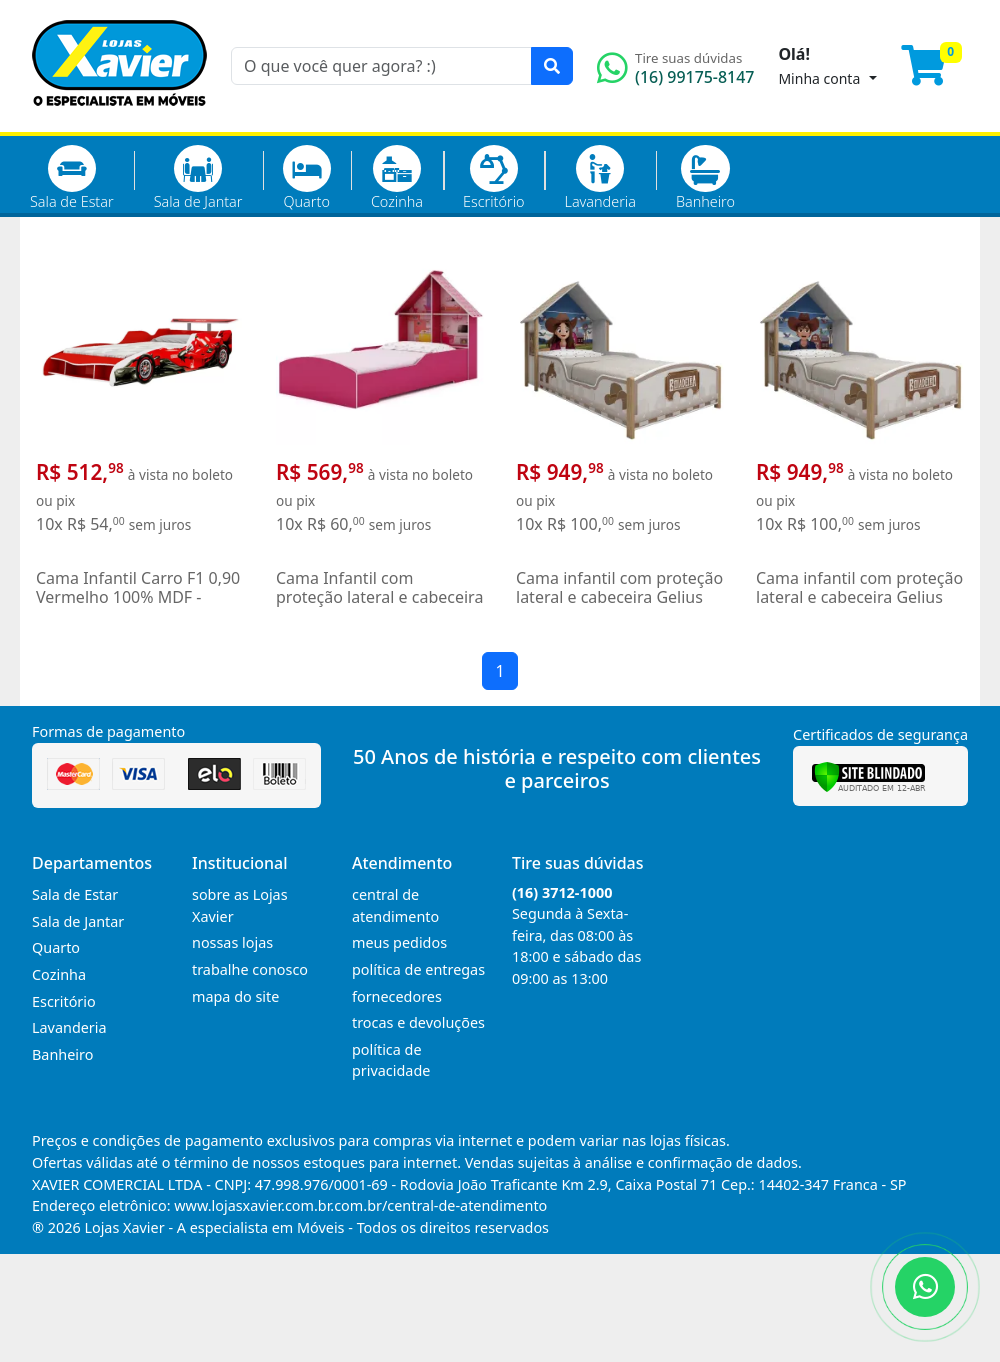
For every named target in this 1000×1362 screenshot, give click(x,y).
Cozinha (397, 178)
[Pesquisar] (552, 66)
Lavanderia (599, 178)
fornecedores (397, 996)
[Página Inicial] (119, 120)
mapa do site (235, 996)
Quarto (307, 178)
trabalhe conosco (250, 969)
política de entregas (418, 969)
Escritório (493, 178)
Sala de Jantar (198, 178)
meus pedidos (399, 942)
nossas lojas (232, 942)
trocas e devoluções (418, 1022)
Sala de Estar (72, 178)
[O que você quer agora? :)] (381, 66)
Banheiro (705, 178)
